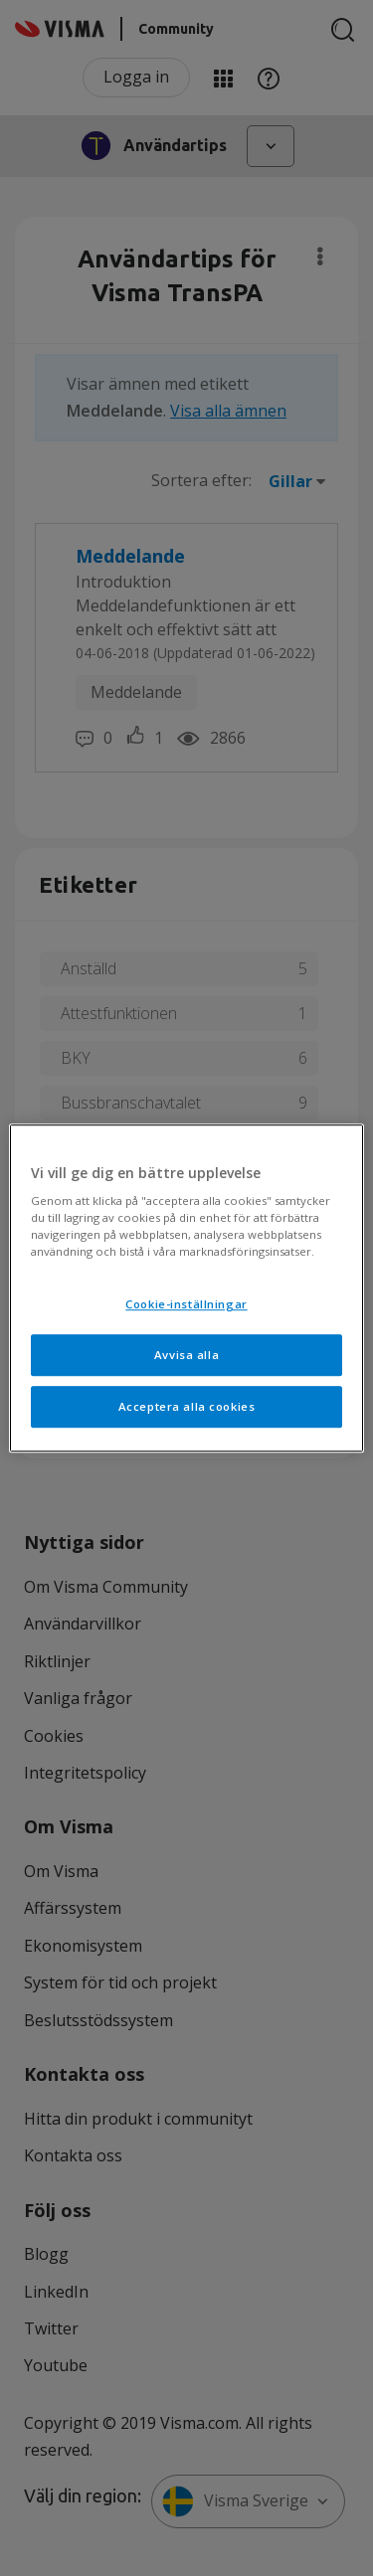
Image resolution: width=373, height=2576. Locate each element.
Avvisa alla (186, 1354)
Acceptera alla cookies (187, 1406)
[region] (186, 1288)
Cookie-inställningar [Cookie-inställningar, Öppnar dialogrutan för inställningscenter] (186, 1304)
